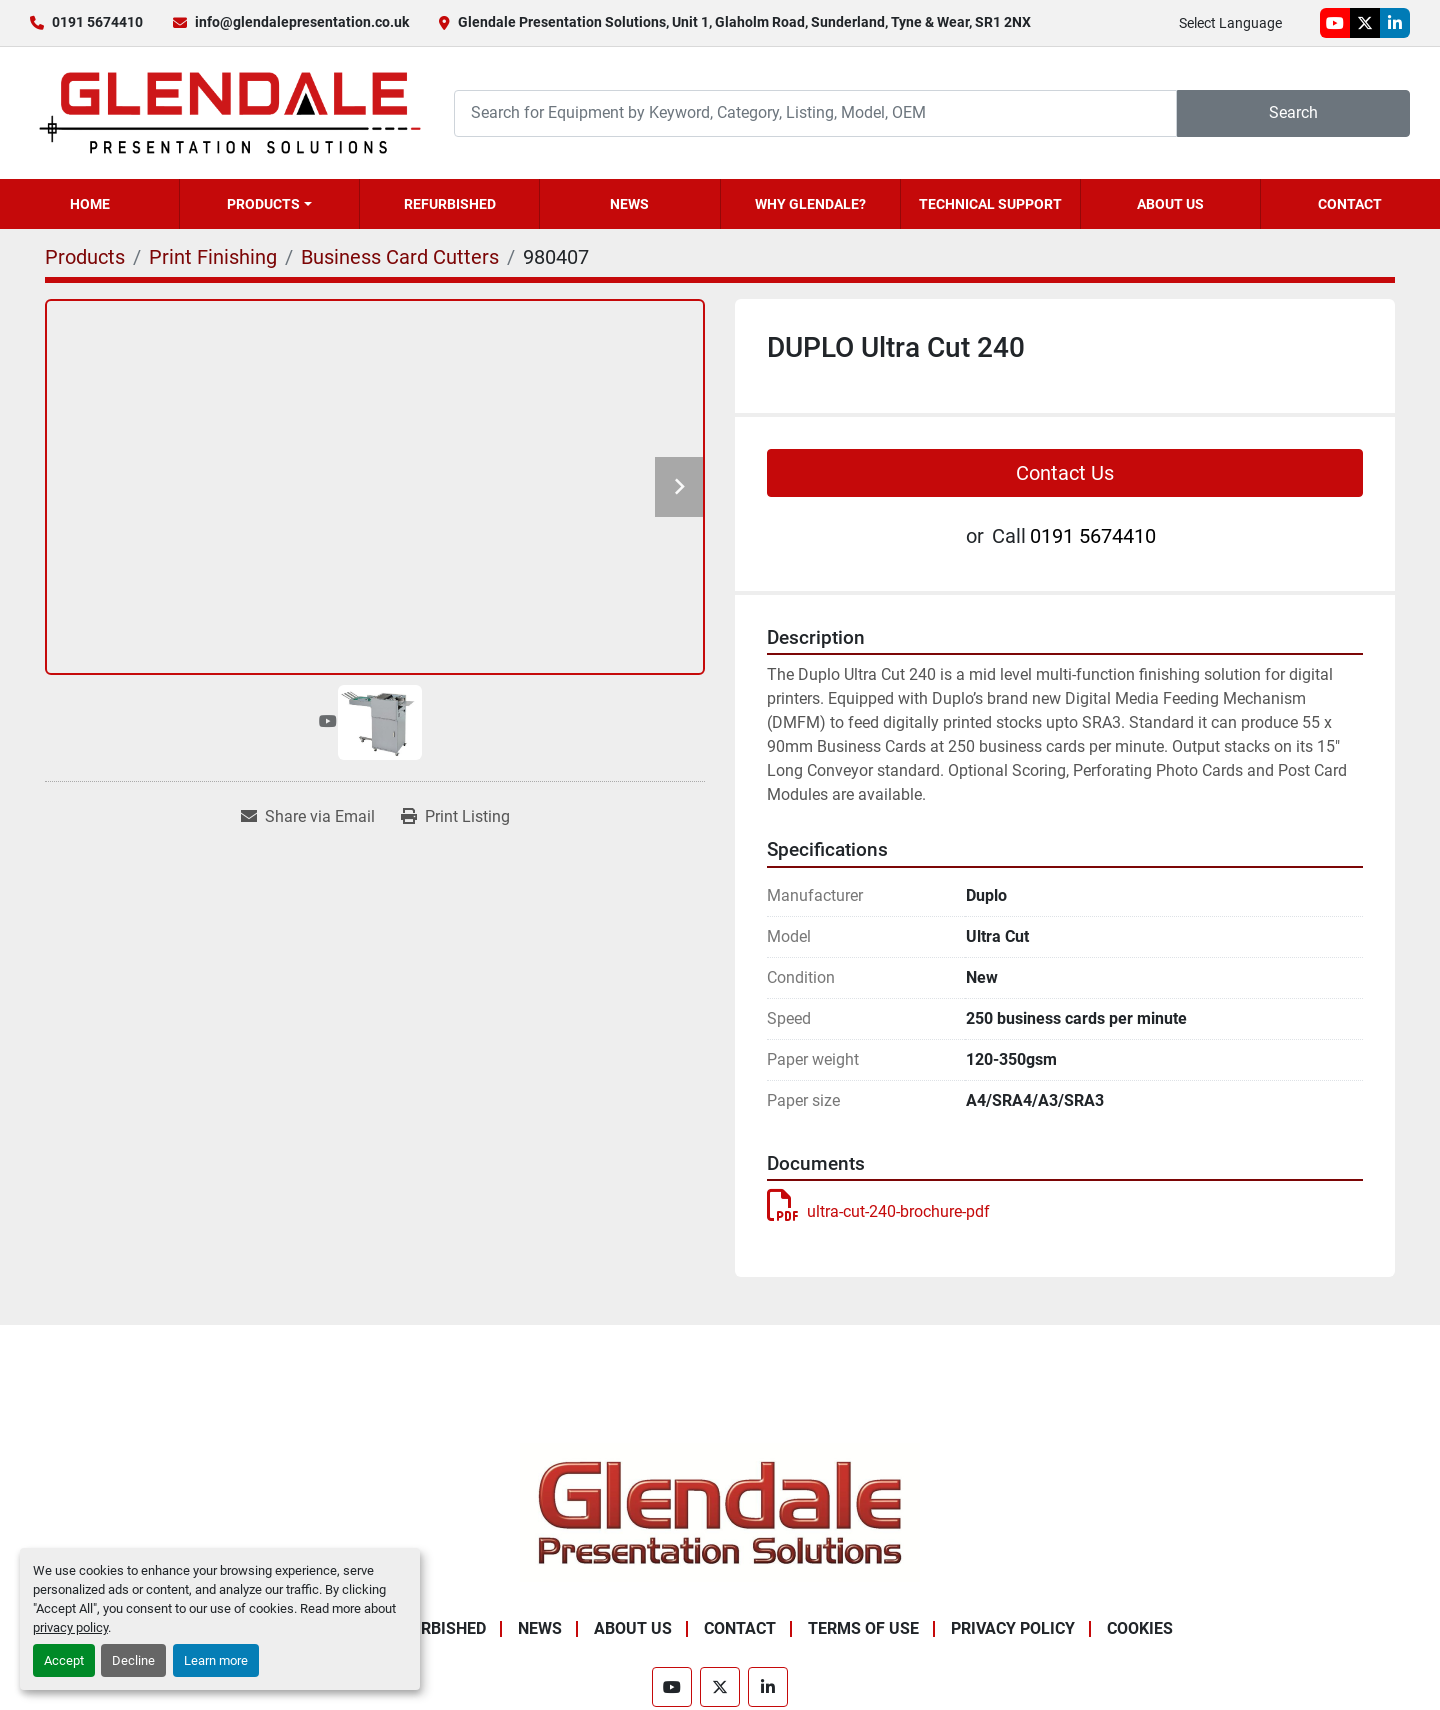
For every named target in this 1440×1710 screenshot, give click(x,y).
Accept (64, 1660)
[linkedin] (1395, 23)
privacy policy (70, 1627)
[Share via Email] (308, 817)
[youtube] (1335, 23)
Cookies (1140, 1628)
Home (90, 204)
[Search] (815, 113)
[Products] (85, 257)
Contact (1350, 204)
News (629, 204)
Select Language (1230, 23)
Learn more (216, 1660)
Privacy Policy (1013, 1628)
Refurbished (450, 204)
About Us (1170, 204)
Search (1293, 112)
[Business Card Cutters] (400, 257)
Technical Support (990, 204)
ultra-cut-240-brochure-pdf (878, 1211)
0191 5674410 (97, 22)
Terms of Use (863, 1628)
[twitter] (1365, 23)
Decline (133, 1660)
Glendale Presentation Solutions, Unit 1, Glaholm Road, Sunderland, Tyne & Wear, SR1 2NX (744, 22)
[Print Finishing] (213, 257)
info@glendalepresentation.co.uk (302, 22)
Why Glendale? (810, 204)
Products (263, 204)
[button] (269, 204)
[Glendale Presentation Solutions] (720, 1512)
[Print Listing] (455, 817)
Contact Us (1065, 473)
